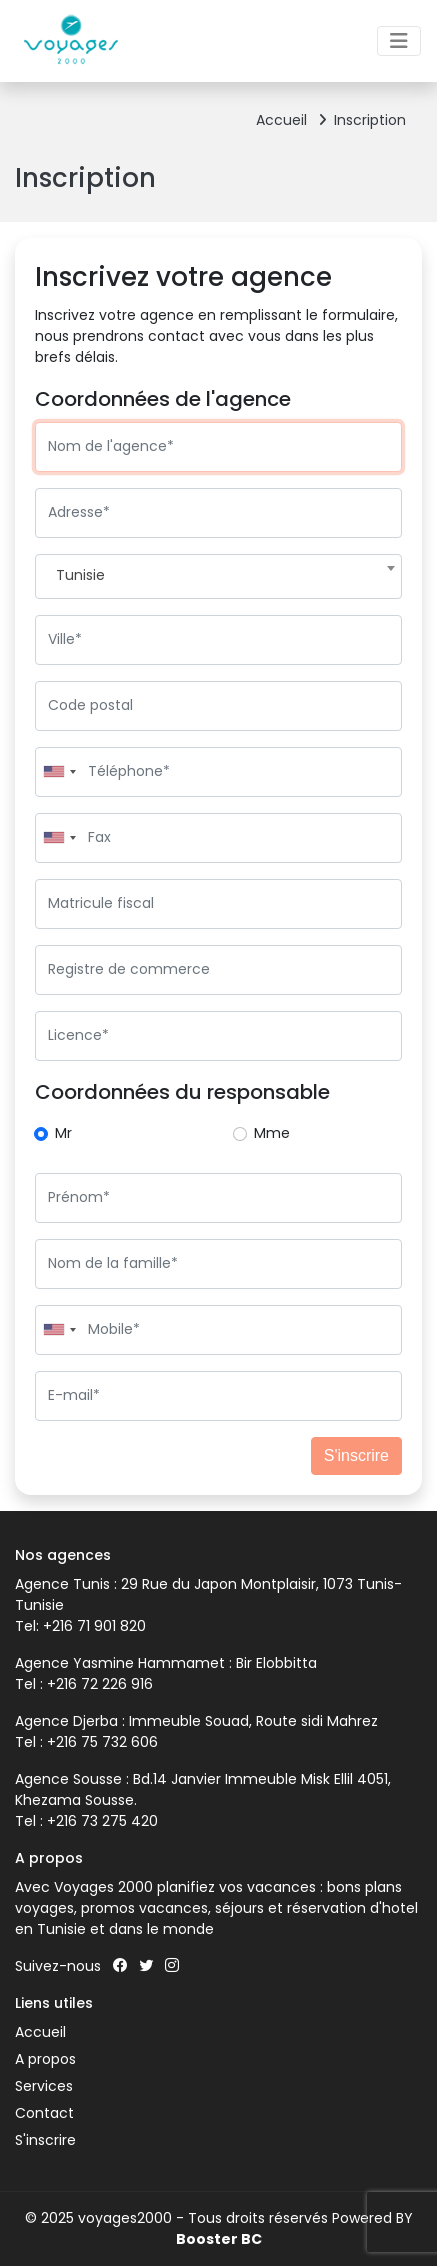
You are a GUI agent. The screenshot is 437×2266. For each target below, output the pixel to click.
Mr (63, 1133)
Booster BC (219, 2239)
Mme (272, 1133)
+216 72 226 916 (100, 1684)
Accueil (291, 120)
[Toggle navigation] (399, 41)
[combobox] (218, 576)
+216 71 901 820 (92, 1626)
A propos (45, 2059)
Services (44, 2086)
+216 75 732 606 (102, 1742)
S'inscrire (356, 1455)
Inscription (370, 120)
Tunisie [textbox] (80, 575)
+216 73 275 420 (102, 1821)
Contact (44, 2113)
